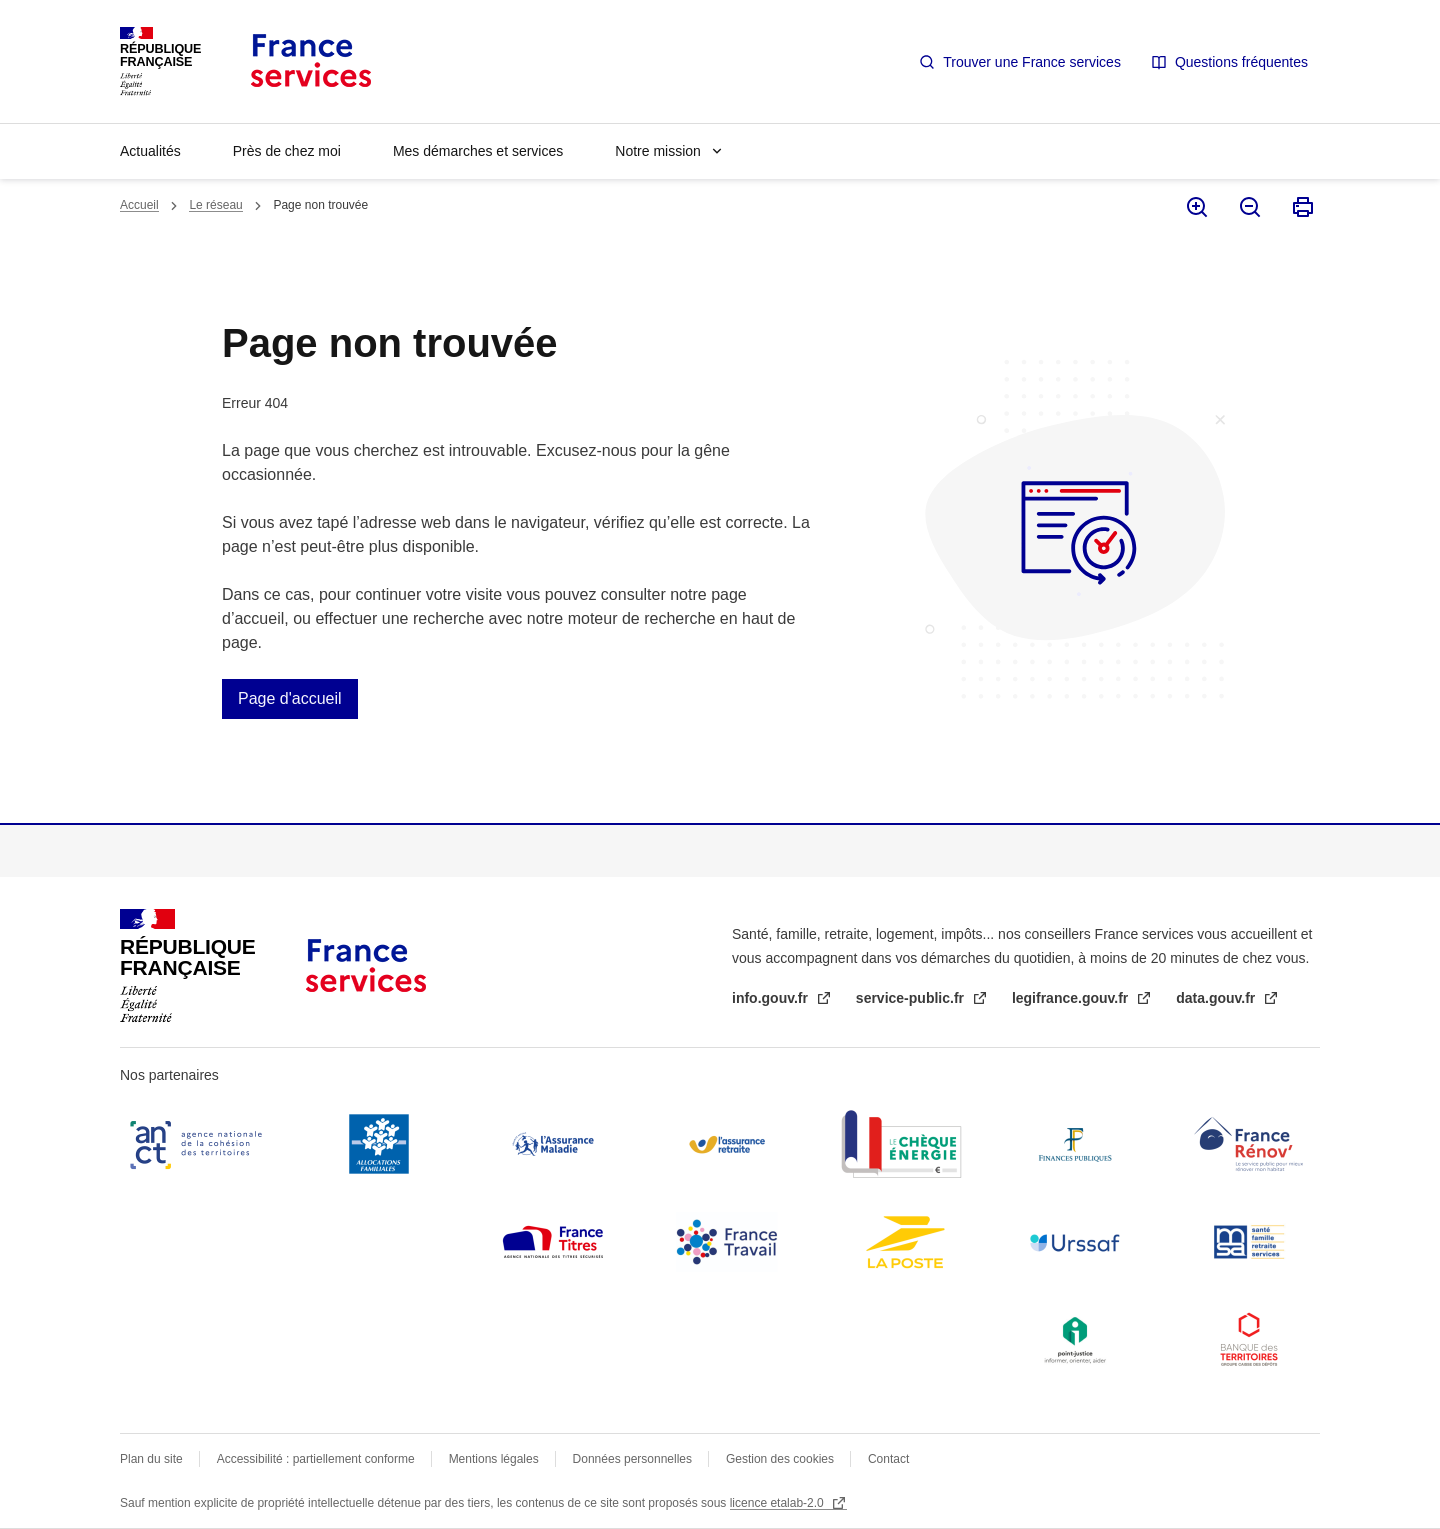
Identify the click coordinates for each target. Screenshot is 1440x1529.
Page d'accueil (290, 698)
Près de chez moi (287, 151)
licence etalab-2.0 (778, 1503)
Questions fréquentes (1241, 62)
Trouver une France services (1032, 62)
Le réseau (215, 205)
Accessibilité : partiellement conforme (316, 1459)
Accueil (139, 205)
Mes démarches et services (478, 151)
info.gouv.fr (772, 998)
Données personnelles (632, 1459)
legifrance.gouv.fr (1072, 998)
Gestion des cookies (780, 1459)
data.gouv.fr (1217, 998)
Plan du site (151, 1459)
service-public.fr (912, 998)
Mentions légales (494, 1459)
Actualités (150, 151)
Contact (888, 1459)
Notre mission (658, 151)
